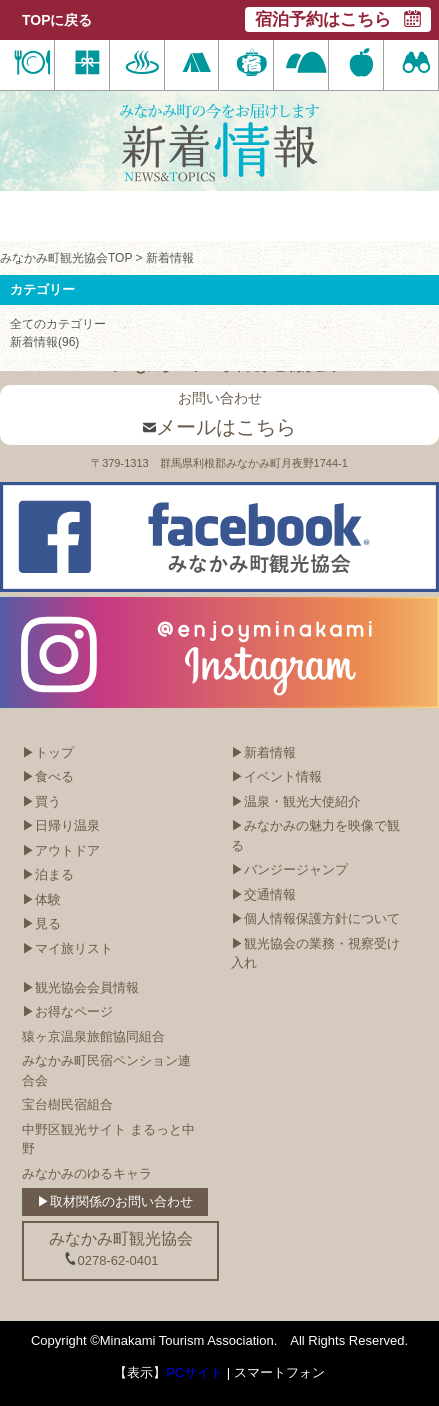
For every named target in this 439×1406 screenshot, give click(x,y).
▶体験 (41, 899)
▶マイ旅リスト (67, 948)
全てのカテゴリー (58, 324)
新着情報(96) (44, 342)
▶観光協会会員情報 (80, 987)
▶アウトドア (61, 850)
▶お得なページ (67, 1011)
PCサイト (194, 1372)
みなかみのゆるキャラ (87, 1173)
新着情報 (170, 258)
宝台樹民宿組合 (67, 1104)
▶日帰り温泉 (61, 825)
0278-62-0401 (111, 1260)
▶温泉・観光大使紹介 (296, 801)
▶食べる (48, 776)
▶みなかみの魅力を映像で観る (315, 835)
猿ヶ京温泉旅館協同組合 (93, 1036)
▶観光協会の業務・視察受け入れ (315, 953)
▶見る (41, 923)
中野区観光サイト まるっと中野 (108, 1139)
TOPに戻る (57, 20)
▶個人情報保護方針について (315, 918)
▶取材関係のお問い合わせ (115, 1201)
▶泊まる (48, 874)
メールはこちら (219, 427)
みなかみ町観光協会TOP (66, 258)
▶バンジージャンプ (289, 869)
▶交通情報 (263, 894)
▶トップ (48, 752)
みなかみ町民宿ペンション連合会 (106, 1070)
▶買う (41, 801)
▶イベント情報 (276, 776)
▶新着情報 (263, 752)
